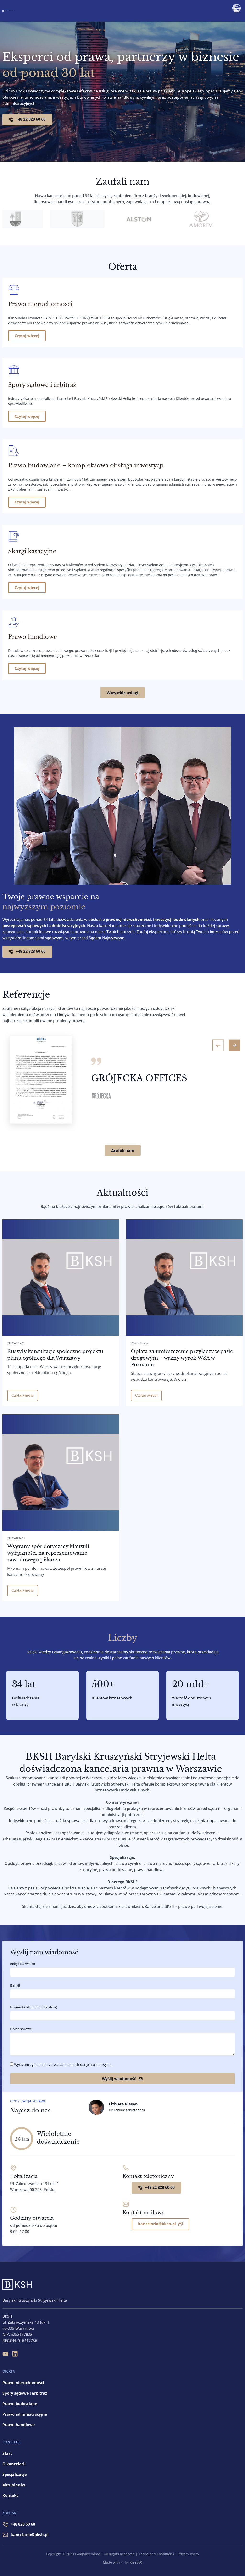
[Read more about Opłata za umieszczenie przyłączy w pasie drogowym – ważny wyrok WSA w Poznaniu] (184, 1395)
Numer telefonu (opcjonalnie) (33, 2007)
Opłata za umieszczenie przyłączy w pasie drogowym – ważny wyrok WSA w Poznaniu (182, 1358)
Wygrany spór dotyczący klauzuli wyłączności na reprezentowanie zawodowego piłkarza (48, 1553)
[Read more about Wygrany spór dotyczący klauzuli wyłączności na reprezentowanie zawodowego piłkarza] (60, 1590)
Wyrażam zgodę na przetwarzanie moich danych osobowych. (62, 2064)
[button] (218, 1045)
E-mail (15, 1985)
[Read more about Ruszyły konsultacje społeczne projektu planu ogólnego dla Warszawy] (60, 1395)
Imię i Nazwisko (22, 1963)
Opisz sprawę (21, 2029)
